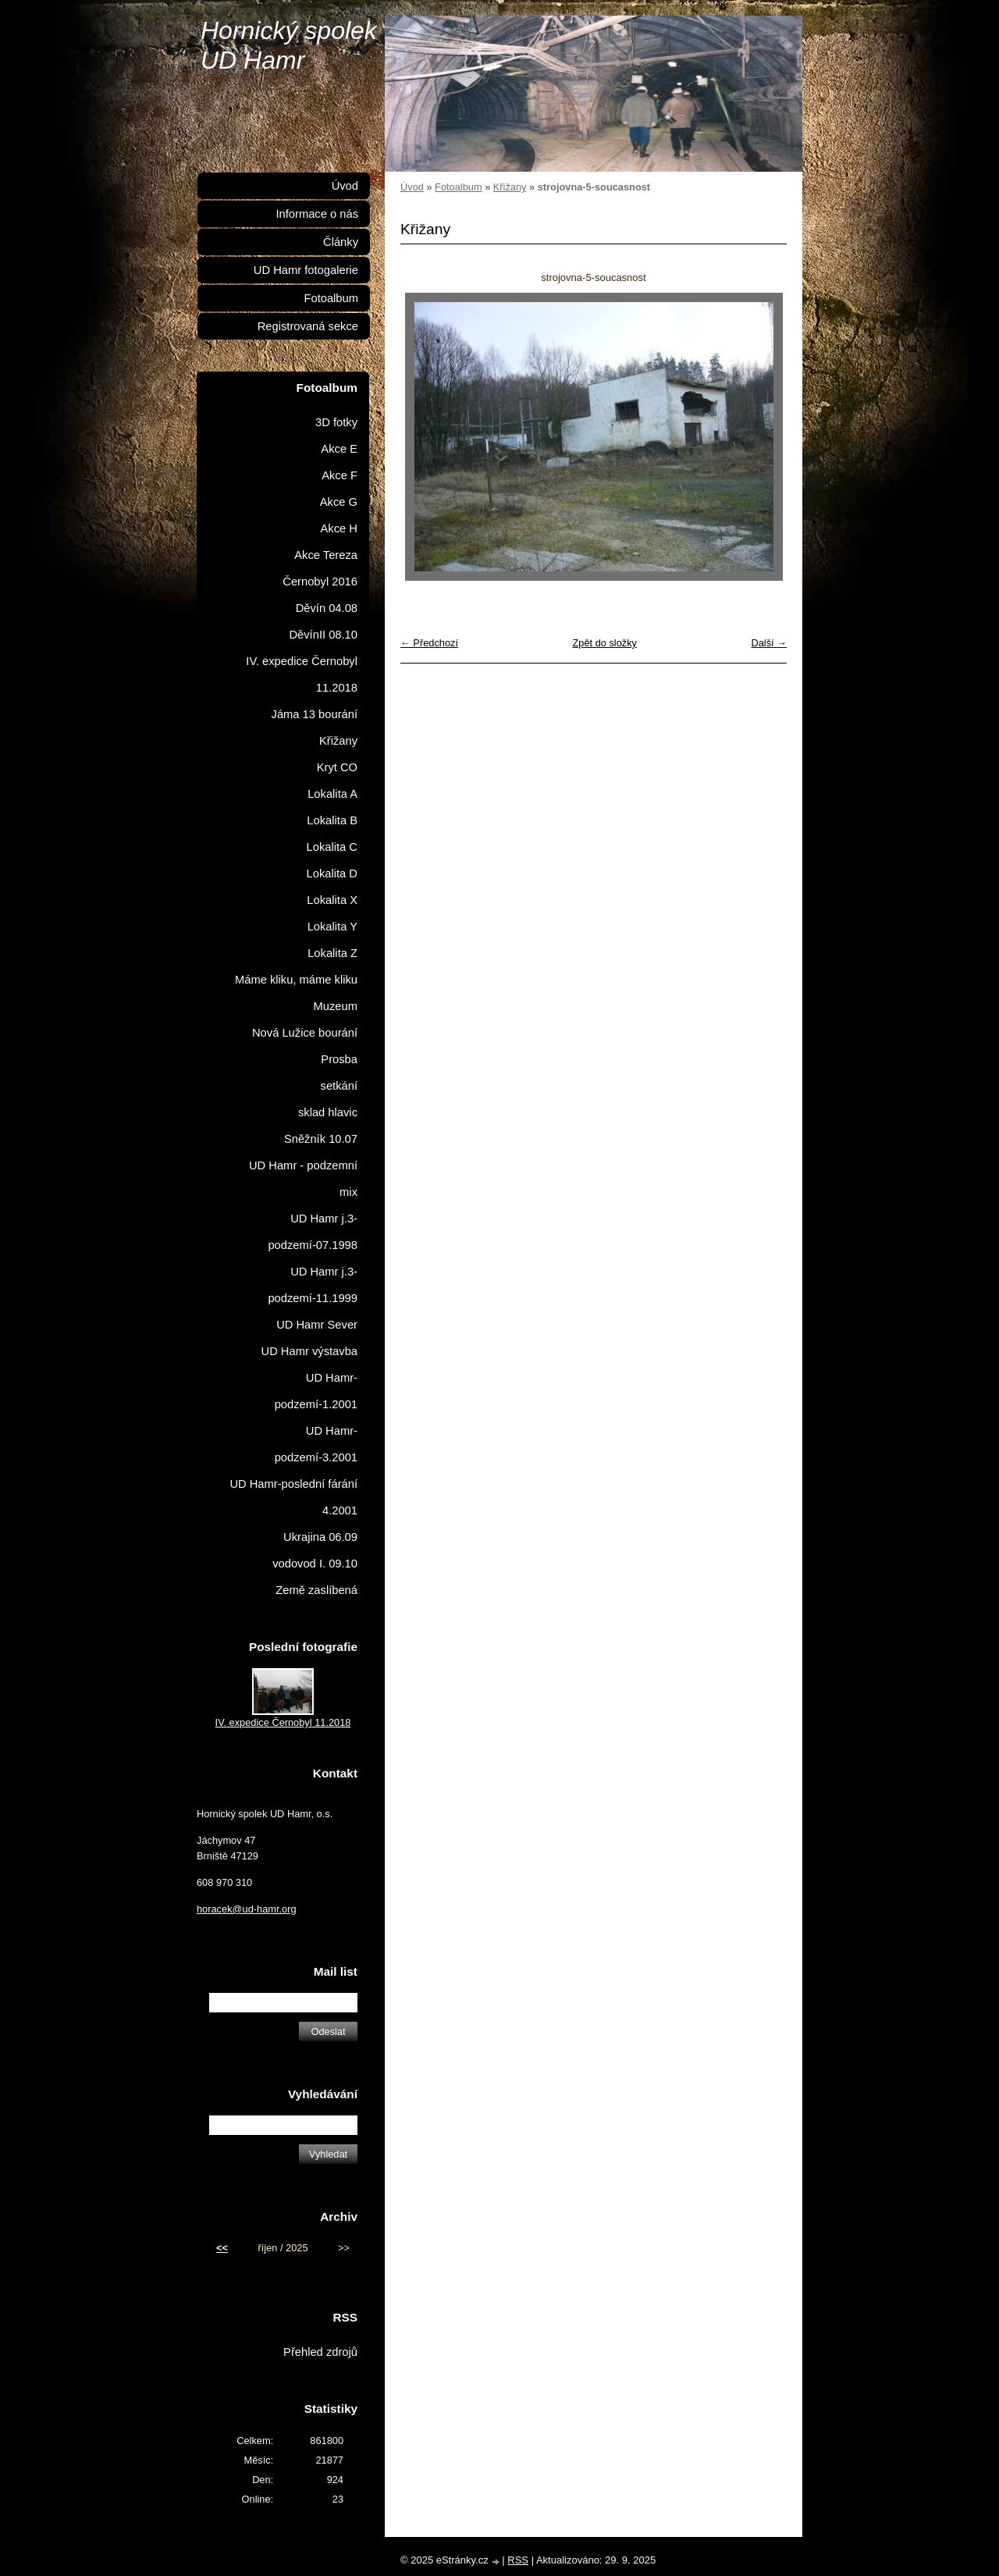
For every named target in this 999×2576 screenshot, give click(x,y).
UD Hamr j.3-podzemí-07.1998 (312, 1231)
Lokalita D (332, 873)
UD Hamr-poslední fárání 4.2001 (293, 1497)
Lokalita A (332, 794)
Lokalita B (332, 820)
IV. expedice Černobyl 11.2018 (301, 674)
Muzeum (335, 1006)
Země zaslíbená (316, 1590)
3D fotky (336, 422)
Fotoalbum (458, 187)
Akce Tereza (325, 555)
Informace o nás (317, 214)
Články (340, 242)
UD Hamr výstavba (309, 1351)
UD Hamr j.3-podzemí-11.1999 (312, 1284)
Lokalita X (332, 900)
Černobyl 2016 (320, 581)
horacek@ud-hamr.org (247, 1909)
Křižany (510, 187)
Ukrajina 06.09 (320, 1537)
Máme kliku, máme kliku (296, 979)
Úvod (412, 187)
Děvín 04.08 (326, 608)
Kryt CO (337, 767)
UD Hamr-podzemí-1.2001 (316, 1391)
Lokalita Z (332, 953)
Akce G (338, 502)
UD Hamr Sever (316, 1324)
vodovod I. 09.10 (314, 1563)
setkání (339, 1086)
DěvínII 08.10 (323, 634)
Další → (769, 643)
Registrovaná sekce (308, 326)
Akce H (339, 528)
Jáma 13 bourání (314, 714)
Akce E (339, 449)
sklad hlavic (327, 1112)
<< (222, 2248)
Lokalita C (332, 847)
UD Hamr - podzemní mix (303, 1178)
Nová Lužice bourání (304, 1032)
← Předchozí (429, 643)
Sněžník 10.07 (320, 1139)
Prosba (339, 1059)
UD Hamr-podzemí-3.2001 (316, 1444)
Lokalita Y (332, 926)
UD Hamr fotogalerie (306, 270)
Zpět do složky (604, 643)
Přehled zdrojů (320, 2352)
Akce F (339, 475)
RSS (517, 2560)
